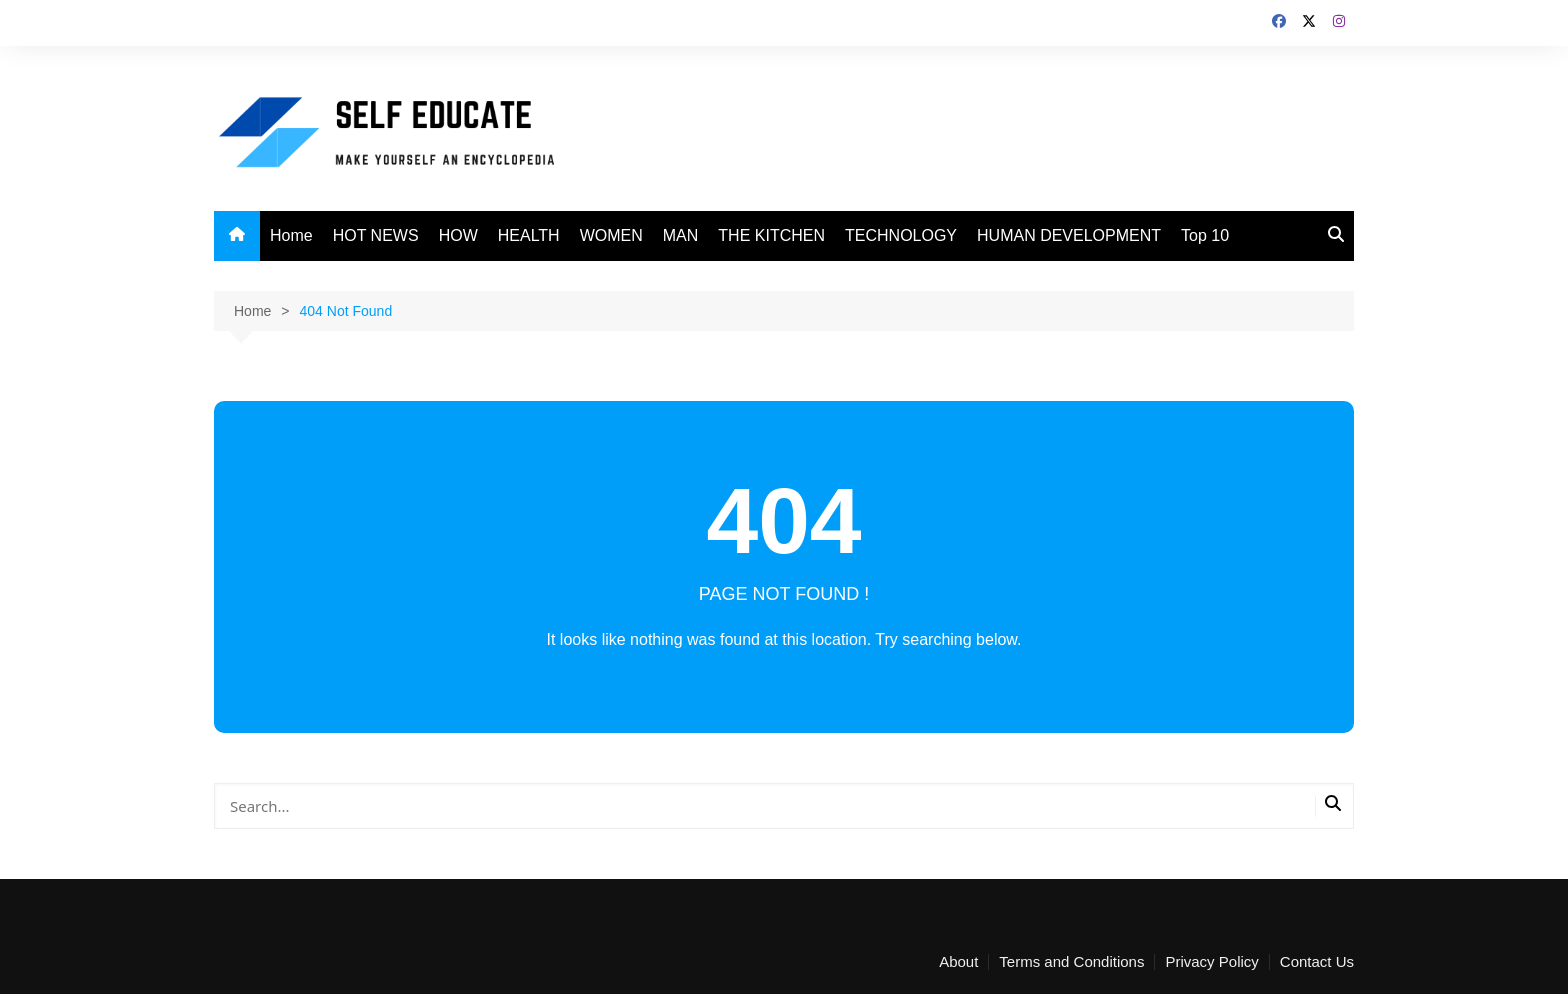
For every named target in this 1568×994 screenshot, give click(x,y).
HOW (458, 235)
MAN (681, 235)
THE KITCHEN (771, 235)
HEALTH (529, 235)
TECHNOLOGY (901, 235)
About (958, 962)
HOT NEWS (376, 235)
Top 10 (1205, 235)
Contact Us (1317, 962)
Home (291, 235)
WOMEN (611, 235)
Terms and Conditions (1071, 962)
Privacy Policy (1211, 962)
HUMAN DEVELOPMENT (1069, 235)
